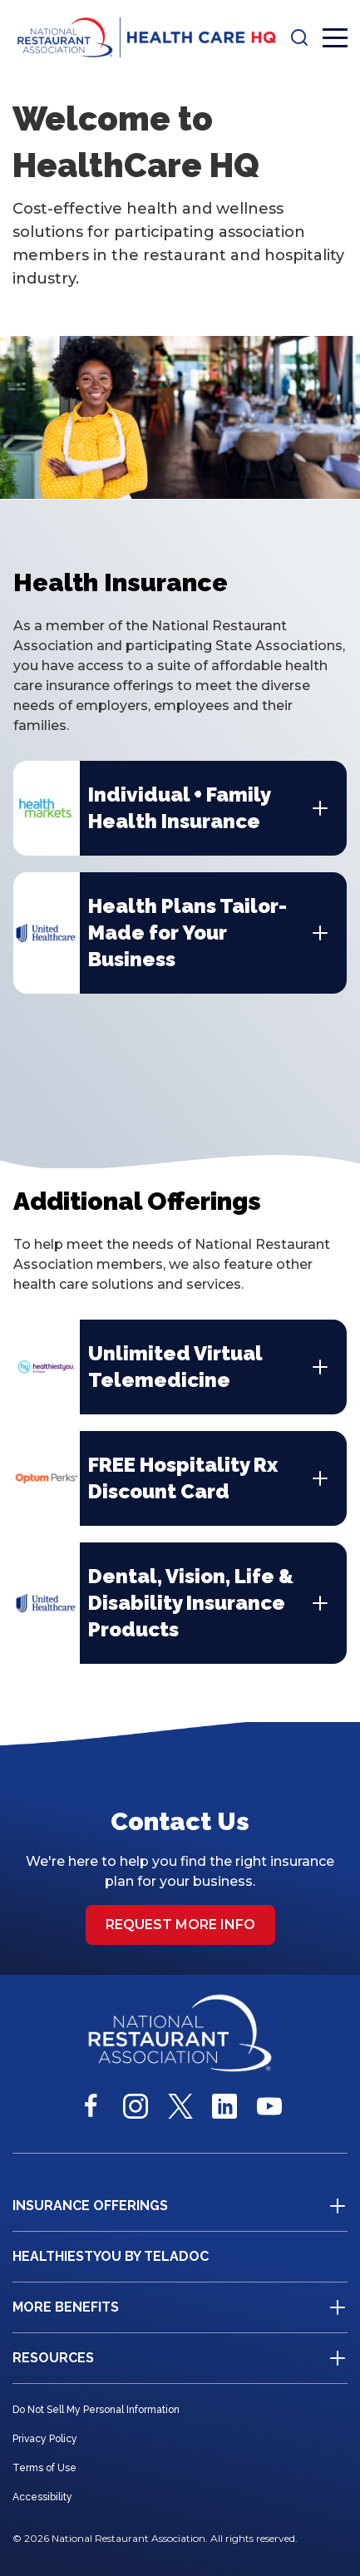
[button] (299, 37)
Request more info (180, 1924)
